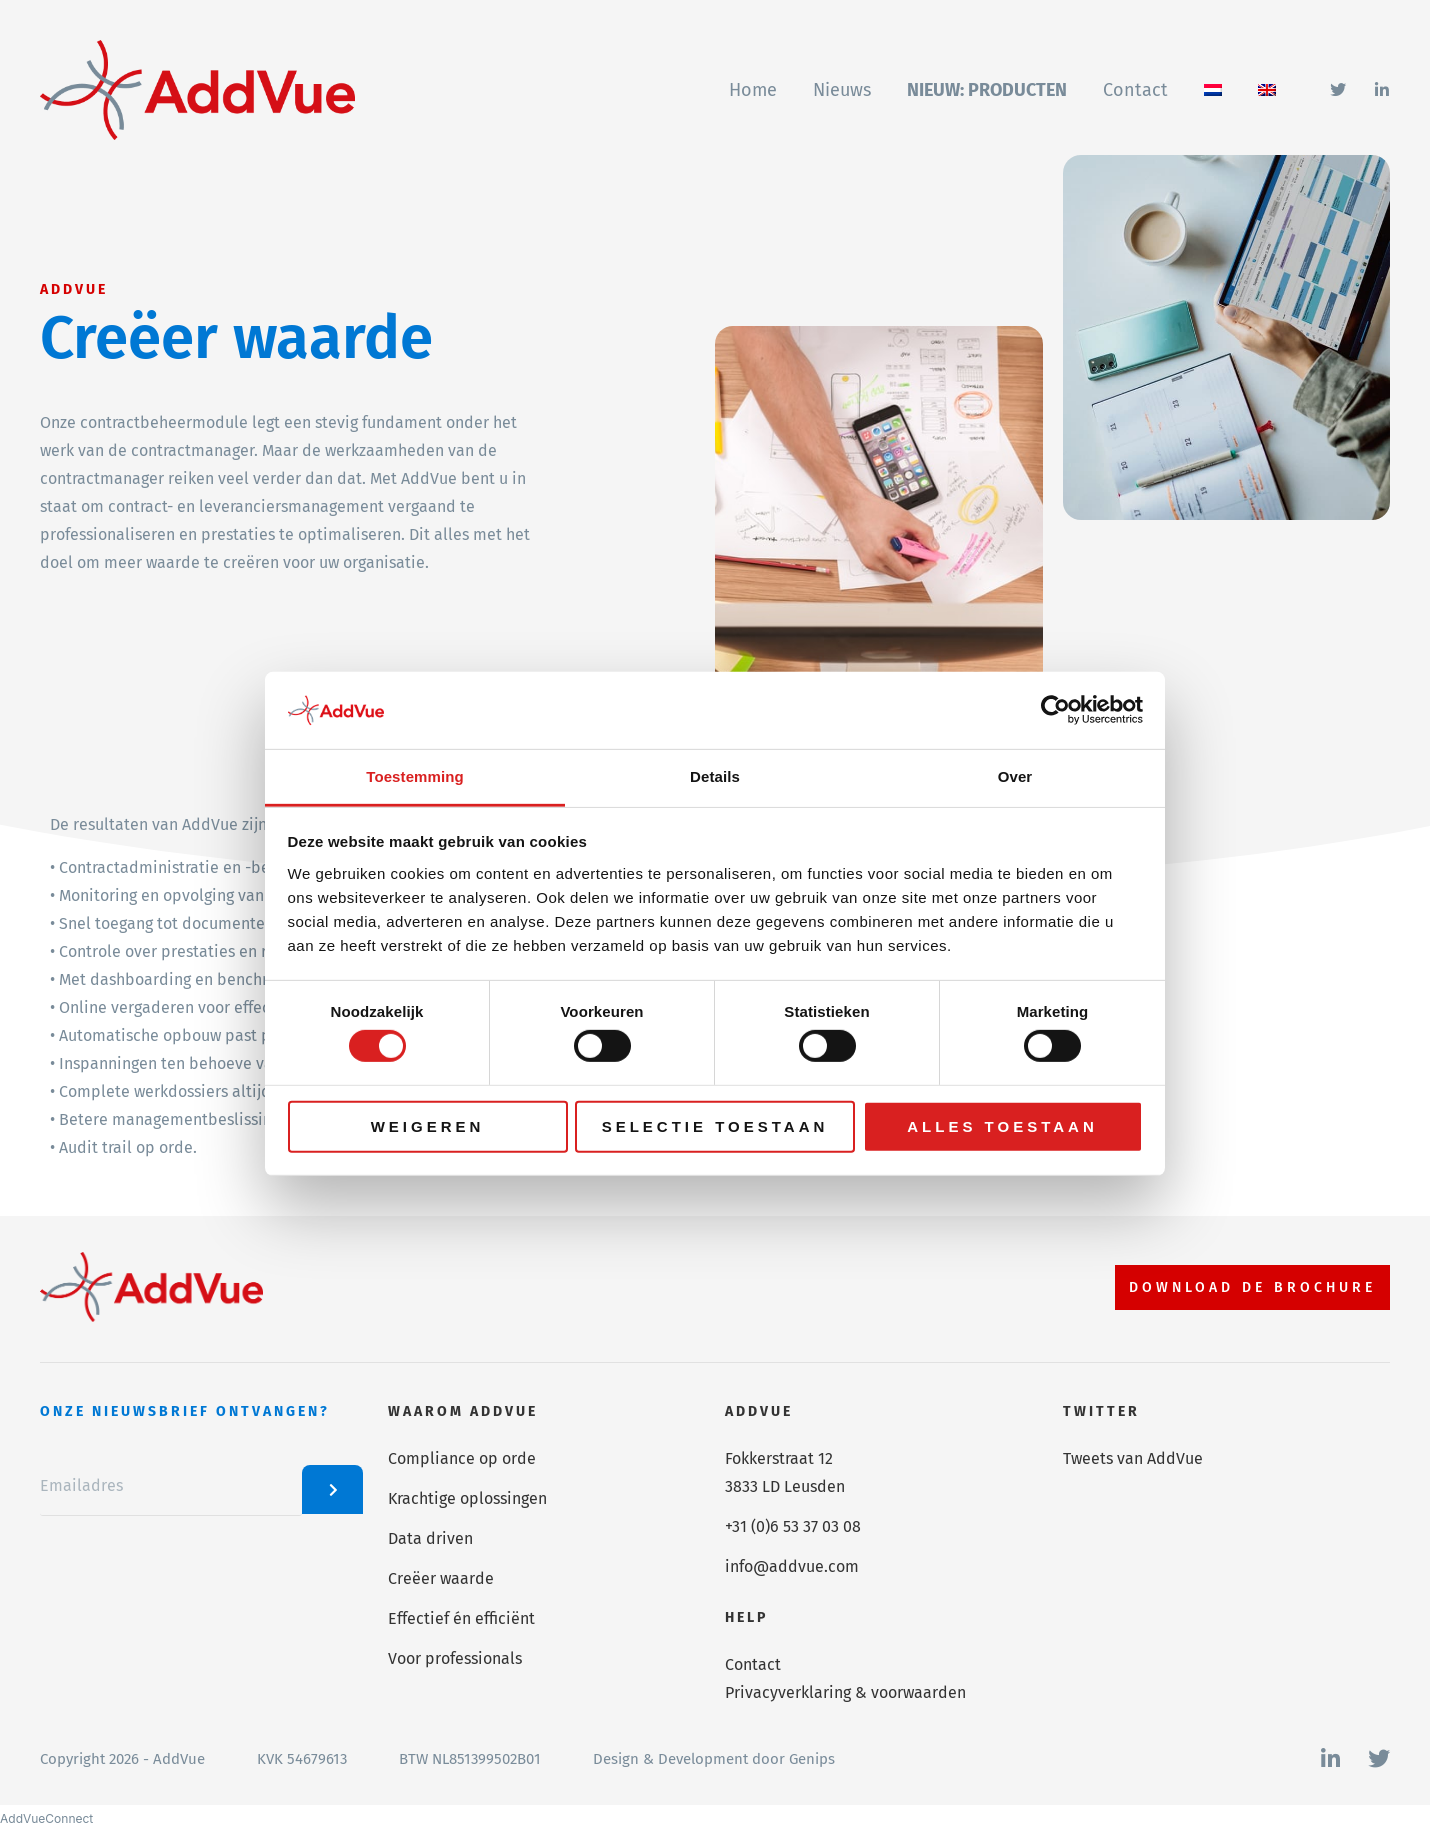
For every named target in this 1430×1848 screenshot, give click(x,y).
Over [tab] (1015, 776)
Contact (753, 1664)
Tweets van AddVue (1133, 1458)
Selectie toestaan (715, 1125)
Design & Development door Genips (714, 1759)
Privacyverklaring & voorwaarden (845, 1692)
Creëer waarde (441, 1578)
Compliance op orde (462, 1458)
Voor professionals (455, 1658)
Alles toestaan (1002, 1125)
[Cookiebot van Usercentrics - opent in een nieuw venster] (1055, 710)
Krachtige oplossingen (467, 1498)
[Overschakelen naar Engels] (1267, 90)
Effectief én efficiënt (461, 1618)
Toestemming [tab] (415, 776)
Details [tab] (715, 776)
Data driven (430, 1538)
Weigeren (428, 1125)
